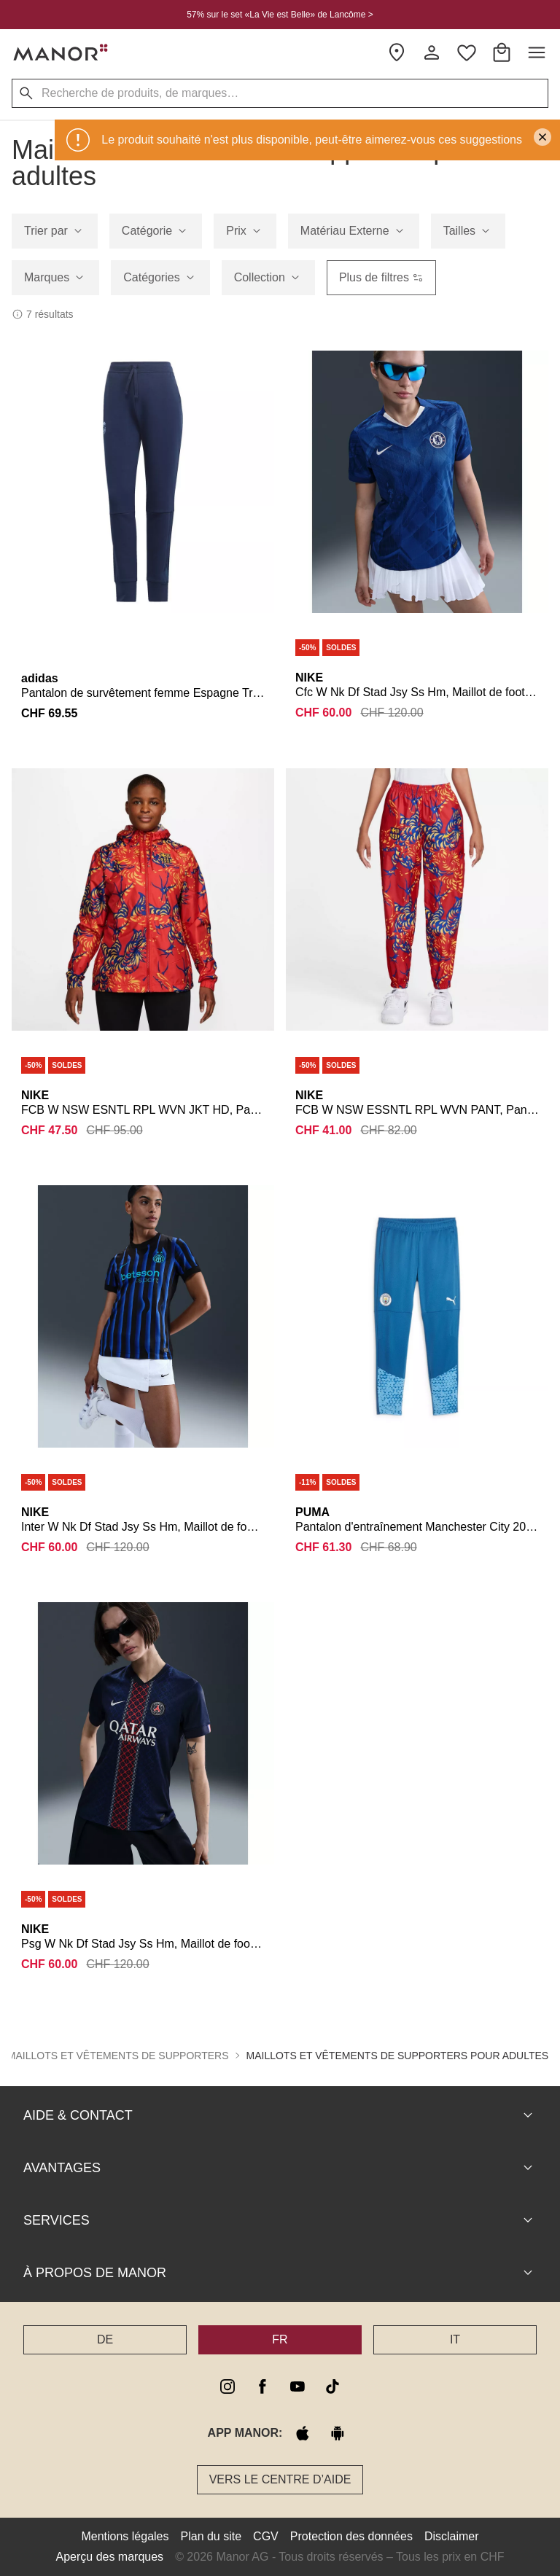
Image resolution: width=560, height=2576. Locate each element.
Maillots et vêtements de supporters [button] (118, 2055)
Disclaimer (451, 2536)
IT (455, 2339)
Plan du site (211, 2536)
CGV (266, 2536)
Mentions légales (124, 2536)
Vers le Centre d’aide (280, 2479)
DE (105, 2339)
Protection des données (351, 2536)
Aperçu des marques (109, 2556)
